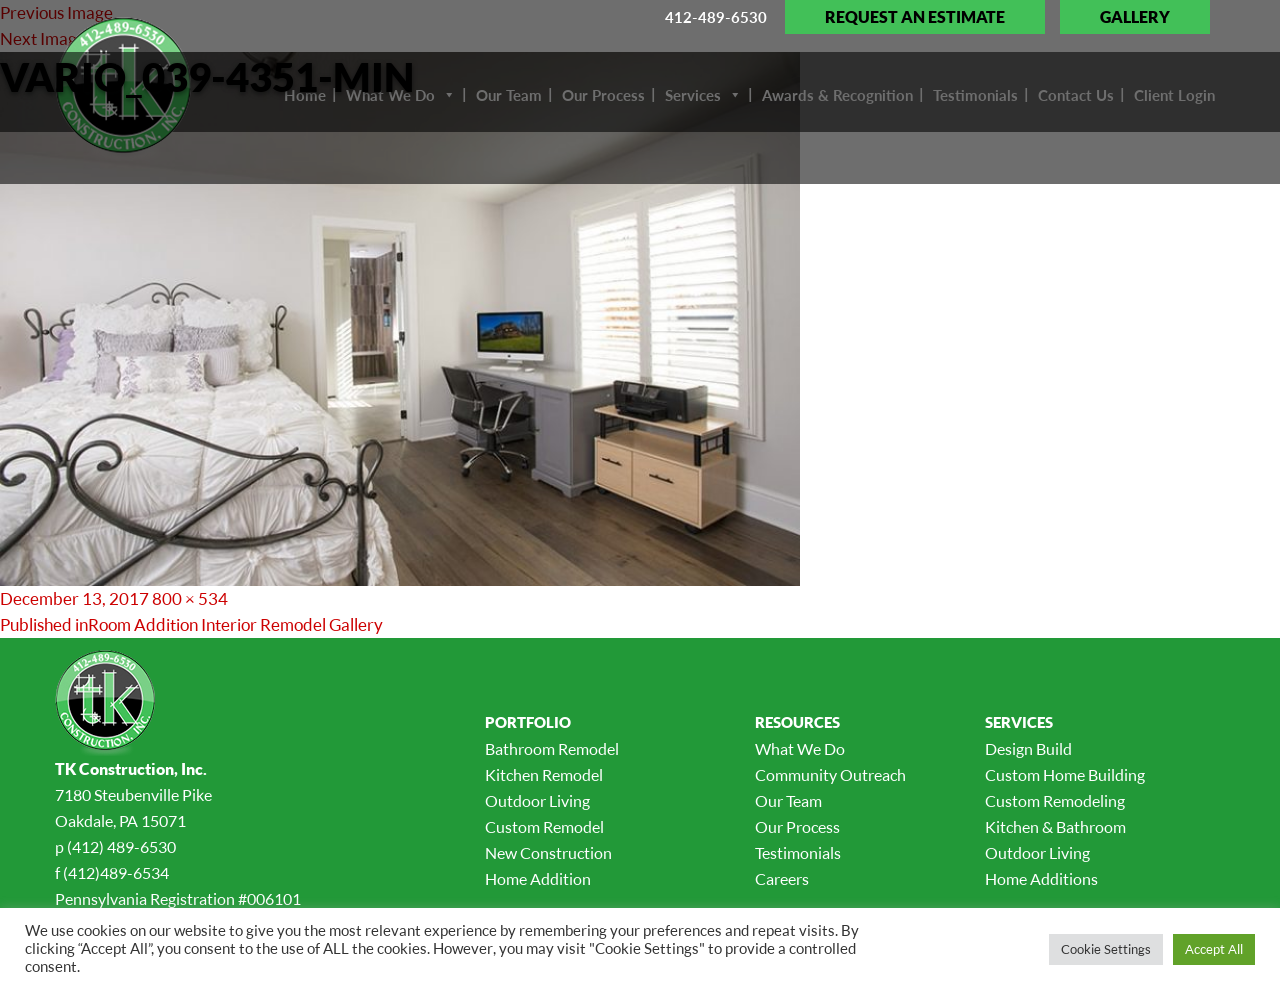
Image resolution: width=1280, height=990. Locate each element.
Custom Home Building (1065, 775)
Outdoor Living (537, 801)
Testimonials (798, 853)
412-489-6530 (716, 17)
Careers (782, 879)
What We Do (800, 749)
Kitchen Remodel (544, 775)
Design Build (1028, 749)
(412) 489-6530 (121, 847)
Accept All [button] (1214, 949)
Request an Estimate (915, 17)
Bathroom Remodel (552, 749)
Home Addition (538, 879)
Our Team (788, 801)
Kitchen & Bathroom (1055, 827)
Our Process (797, 827)
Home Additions (1041, 879)
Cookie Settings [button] (1106, 949)
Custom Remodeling (1055, 801)
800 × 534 (190, 598)
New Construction (548, 853)
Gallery (1135, 17)
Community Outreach (830, 775)
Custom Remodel (544, 827)
